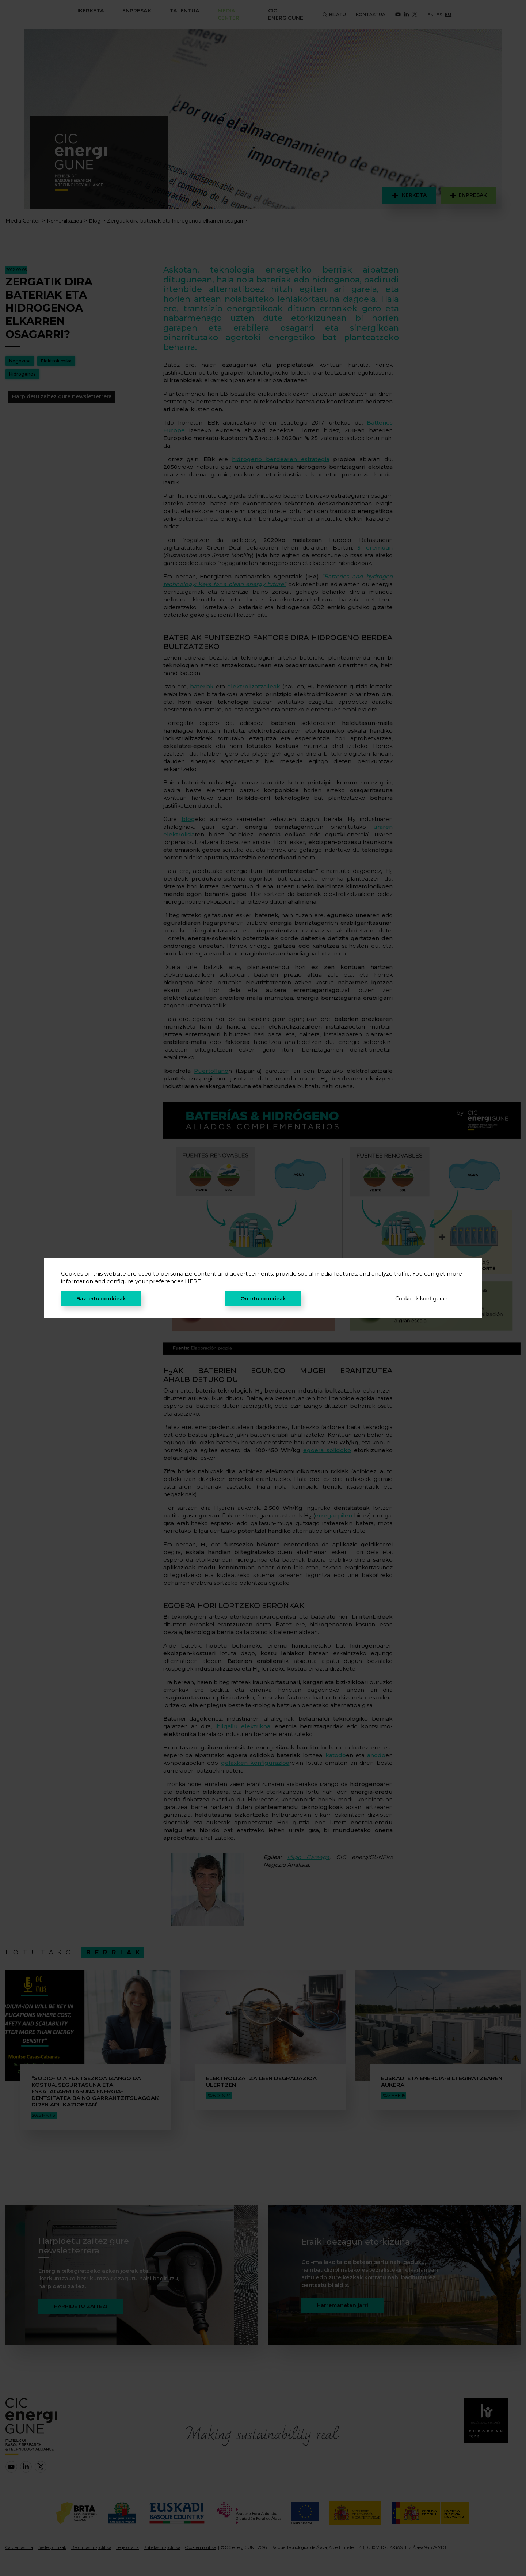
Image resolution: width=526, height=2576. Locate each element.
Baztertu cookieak (101, 1298)
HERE (193, 1281)
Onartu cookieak (263, 1298)
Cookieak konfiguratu (422, 1298)
